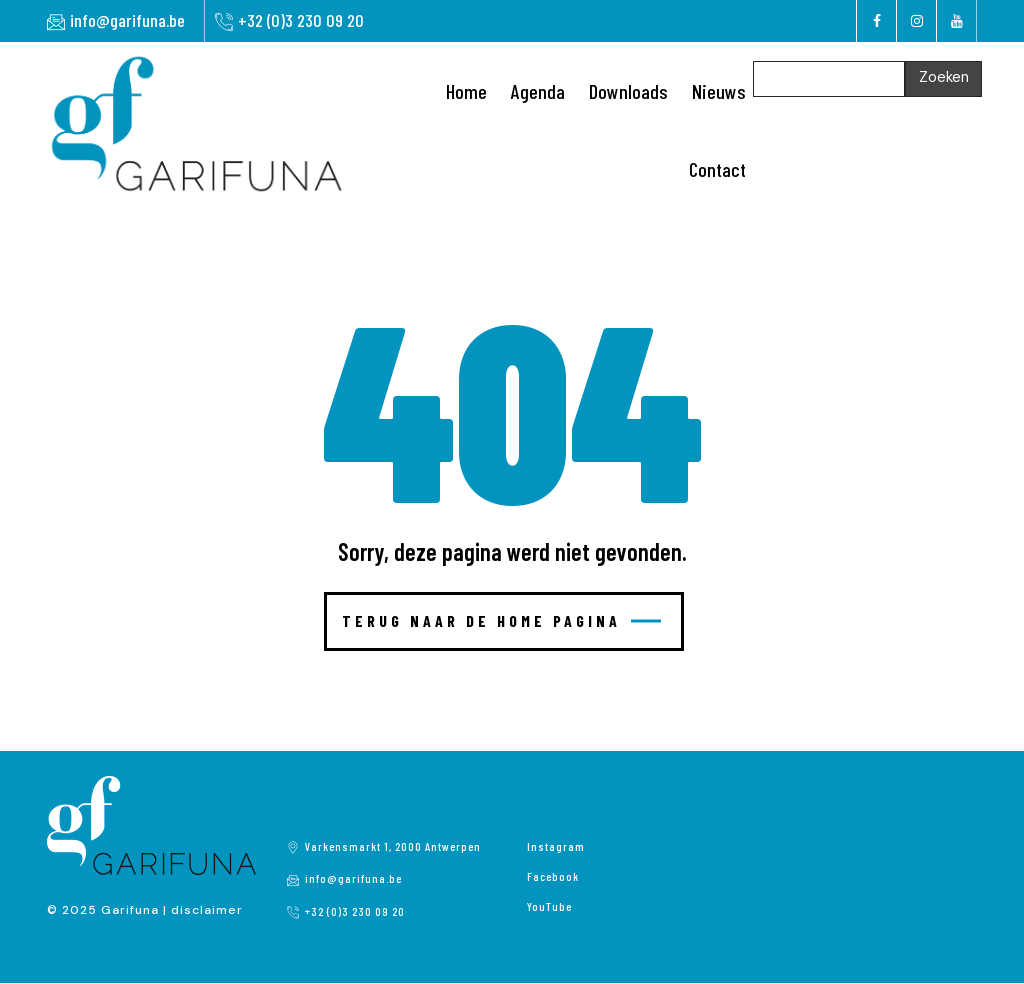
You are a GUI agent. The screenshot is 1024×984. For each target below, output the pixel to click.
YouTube (549, 906)
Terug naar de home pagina (501, 620)
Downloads (628, 91)
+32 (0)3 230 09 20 (301, 20)
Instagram (556, 846)
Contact (717, 169)
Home (466, 91)
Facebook (553, 876)
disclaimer (207, 910)
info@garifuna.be (127, 20)
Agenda (538, 91)
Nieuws (719, 91)
